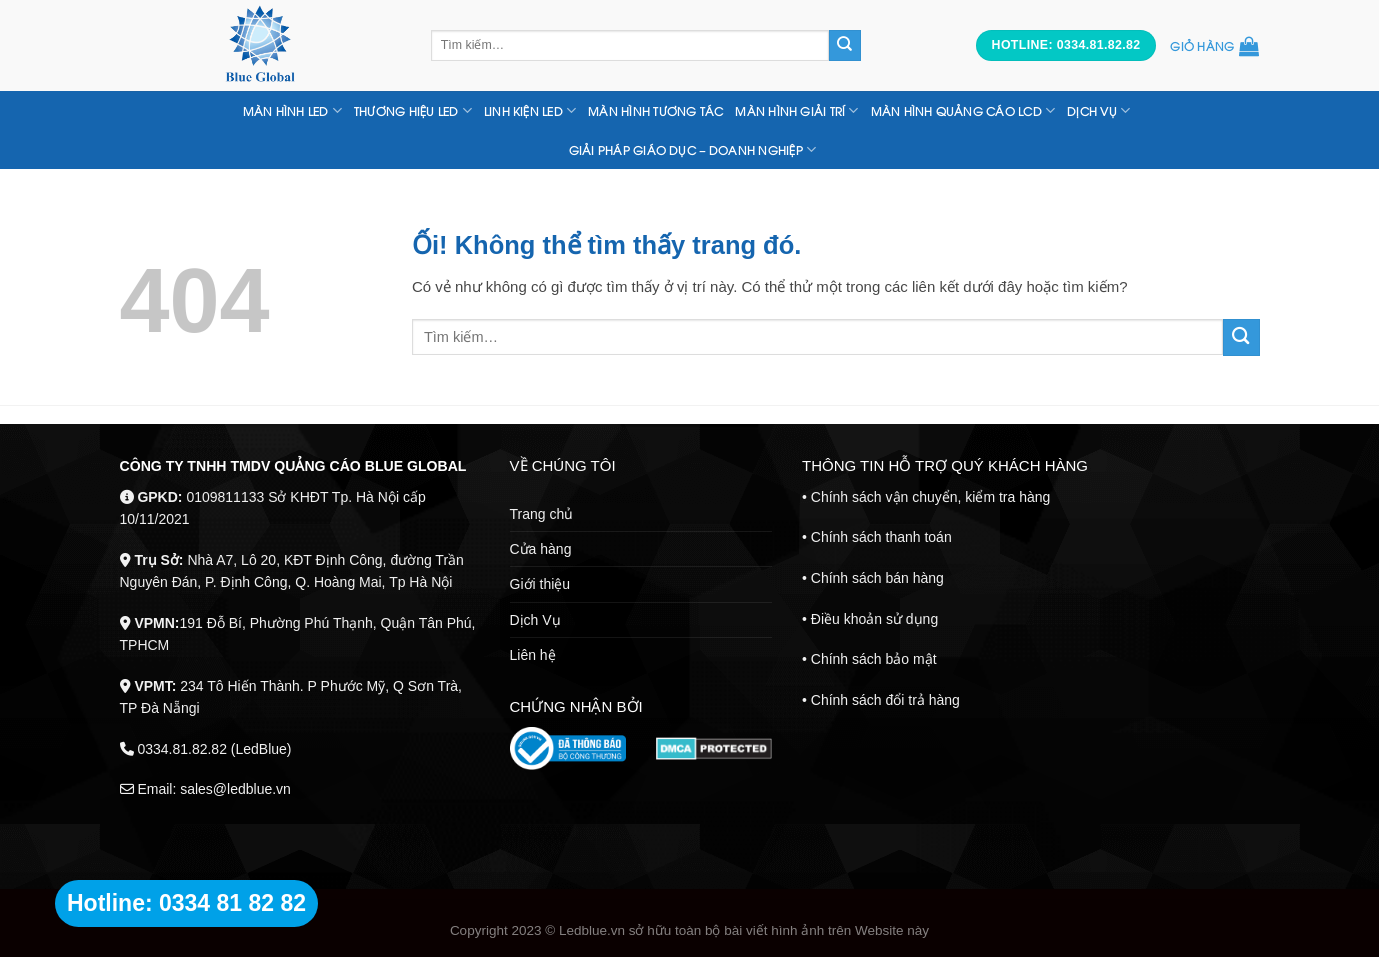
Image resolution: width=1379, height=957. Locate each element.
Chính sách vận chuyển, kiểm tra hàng (931, 497)
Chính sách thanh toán (881, 537)
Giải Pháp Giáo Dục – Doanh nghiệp (692, 149)
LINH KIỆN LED (530, 110)
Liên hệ (533, 655)
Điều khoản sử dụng (874, 619)
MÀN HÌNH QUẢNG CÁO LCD (963, 110)
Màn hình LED (292, 110)
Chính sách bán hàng (877, 578)
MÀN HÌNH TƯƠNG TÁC (655, 111)
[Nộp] (845, 46)
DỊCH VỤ (1098, 110)
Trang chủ (542, 514)
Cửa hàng (541, 549)
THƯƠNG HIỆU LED (413, 110)
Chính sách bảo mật (874, 659)
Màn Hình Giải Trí (796, 110)
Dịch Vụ (535, 620)
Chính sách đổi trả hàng (885, 700)
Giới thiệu (540, 584)
